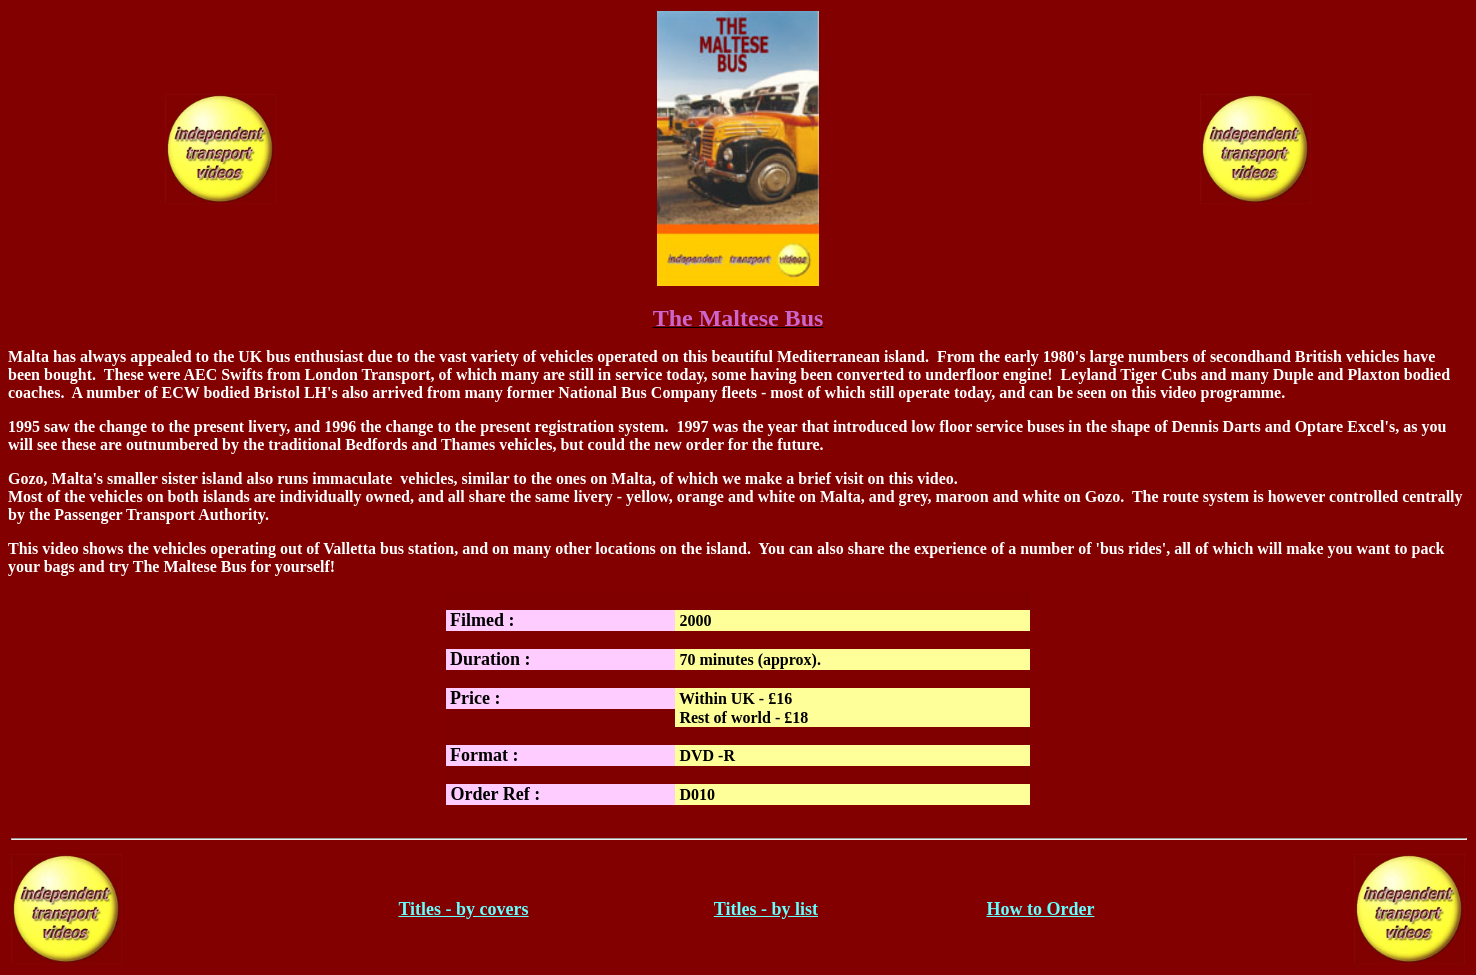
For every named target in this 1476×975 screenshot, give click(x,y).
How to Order (1040, 909)
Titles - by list (766, 909)
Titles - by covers (463, 909)
